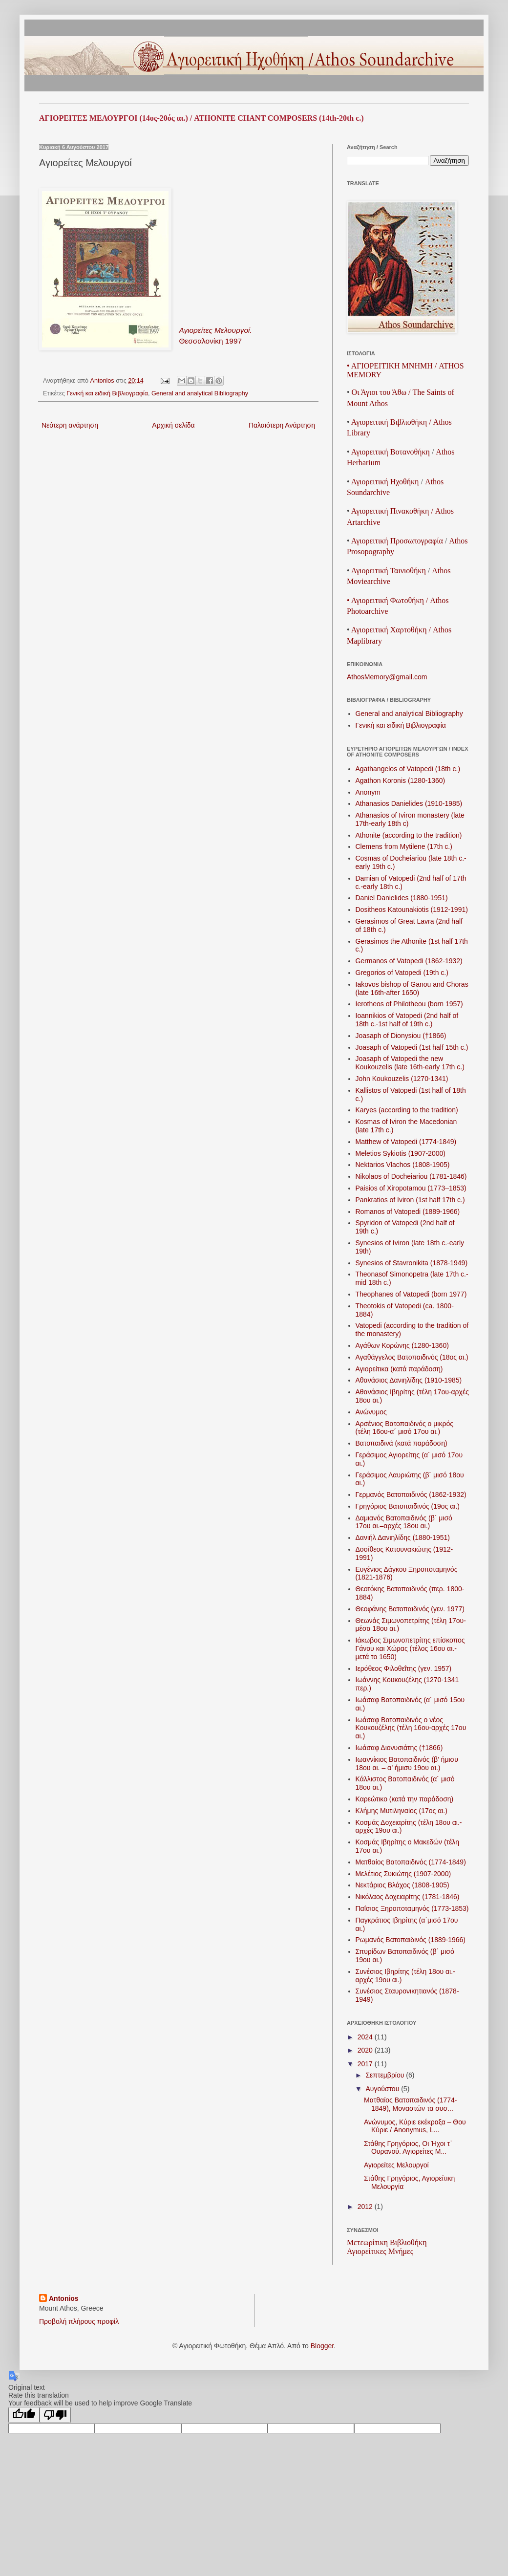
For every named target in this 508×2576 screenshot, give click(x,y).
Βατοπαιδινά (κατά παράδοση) (401, 1443)
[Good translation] (24, 2415)
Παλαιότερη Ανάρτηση (282, 425)
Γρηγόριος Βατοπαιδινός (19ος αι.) (408, 1506)
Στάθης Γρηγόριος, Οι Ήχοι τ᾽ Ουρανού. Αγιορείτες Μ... (408, 2148)
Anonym (368, 792)
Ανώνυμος (371, 1412)
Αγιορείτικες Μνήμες (380, 2251)
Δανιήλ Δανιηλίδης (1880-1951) (403, 1537)
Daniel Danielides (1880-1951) (402, 898)
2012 (366, 2206)
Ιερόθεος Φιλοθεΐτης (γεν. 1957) (404, 1668)
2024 (366, 2037)
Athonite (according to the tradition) (409, 835)
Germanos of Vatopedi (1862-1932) (409, 961)
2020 (366, 2050)
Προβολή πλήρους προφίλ (79, 2321)
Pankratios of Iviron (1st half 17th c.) (410, 1200)
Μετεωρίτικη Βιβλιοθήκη (387, 2242)
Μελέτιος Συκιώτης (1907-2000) (403, 1874)
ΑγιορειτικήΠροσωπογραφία (397, 541)
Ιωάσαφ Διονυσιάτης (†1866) (399, 1748)
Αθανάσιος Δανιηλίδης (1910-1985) (409, 1380)
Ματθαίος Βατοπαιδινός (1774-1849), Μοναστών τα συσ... (410, 2104)
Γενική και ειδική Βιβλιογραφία (107, 393)
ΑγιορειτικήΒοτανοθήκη (390, 452)
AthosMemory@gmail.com (387, 677)
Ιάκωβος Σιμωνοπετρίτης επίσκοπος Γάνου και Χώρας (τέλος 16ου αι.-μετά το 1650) (410, 1648)
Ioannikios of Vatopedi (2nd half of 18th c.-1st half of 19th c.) (407, 1020)
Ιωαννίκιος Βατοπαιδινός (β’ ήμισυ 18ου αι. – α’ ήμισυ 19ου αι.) (407, 1763)
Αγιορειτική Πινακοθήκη (390, 511)
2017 (366, 2064)
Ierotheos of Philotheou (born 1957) (409, 1004)
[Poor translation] (55, 2415)
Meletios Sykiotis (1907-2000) (400, 1153)
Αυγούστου (383, 2089)
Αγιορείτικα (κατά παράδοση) (399, 1369)
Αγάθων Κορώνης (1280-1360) (402, 1345)
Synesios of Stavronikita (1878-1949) (412, 1263)
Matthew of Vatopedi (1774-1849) (406, 1142)
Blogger (322, 2346)
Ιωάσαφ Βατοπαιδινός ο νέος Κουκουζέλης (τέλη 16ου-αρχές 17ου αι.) (411, 1728)
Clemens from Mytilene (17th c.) (404, 846)
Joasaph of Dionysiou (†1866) (401, 1035)
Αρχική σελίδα (173, 425)
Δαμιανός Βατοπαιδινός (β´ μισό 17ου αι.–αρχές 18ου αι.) (404, 1522)
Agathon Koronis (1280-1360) (400, 780)
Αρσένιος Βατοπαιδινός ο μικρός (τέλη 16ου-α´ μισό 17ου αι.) (404, 1428)
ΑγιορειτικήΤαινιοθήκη (388, 570)
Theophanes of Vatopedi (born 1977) (411, 1294)
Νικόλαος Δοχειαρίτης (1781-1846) (408, 1897)
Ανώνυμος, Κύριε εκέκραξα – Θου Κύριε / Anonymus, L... (415, 2126)
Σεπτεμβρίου (385, 2075)
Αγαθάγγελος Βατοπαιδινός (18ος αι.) (412, 1357)
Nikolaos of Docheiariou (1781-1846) (411, 1176)
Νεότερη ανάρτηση (70, 425)
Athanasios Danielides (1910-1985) (409, 803)
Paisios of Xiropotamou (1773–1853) (411, 1188)
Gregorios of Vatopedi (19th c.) (402, 972)
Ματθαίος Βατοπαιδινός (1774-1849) (411, 1862)
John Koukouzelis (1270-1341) (402, 1078)
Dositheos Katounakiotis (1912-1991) (412, 909)
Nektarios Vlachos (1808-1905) (403, 1165)
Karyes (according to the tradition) (407, 1110)
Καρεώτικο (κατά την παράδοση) (405, 1799)
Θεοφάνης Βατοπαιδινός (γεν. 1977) (410, 1609)
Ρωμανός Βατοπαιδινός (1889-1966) (411, 1940)
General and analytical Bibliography (199, 393)
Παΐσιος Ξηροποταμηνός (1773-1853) (412, 1908)
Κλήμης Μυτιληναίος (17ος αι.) (401, 1811)
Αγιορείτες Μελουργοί (396, 2165)
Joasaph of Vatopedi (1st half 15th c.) (412, 1047)
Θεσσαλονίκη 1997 (210, 341)
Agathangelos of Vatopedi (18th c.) (408, 769)
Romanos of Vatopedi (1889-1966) (408, 1211)
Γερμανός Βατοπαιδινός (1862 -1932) (411, 1494)
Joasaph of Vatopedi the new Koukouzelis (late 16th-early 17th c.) (410, 1063)
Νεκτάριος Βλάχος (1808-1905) (402, 1885)
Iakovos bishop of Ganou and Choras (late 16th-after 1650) (412, 988)
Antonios (64, 2298)
